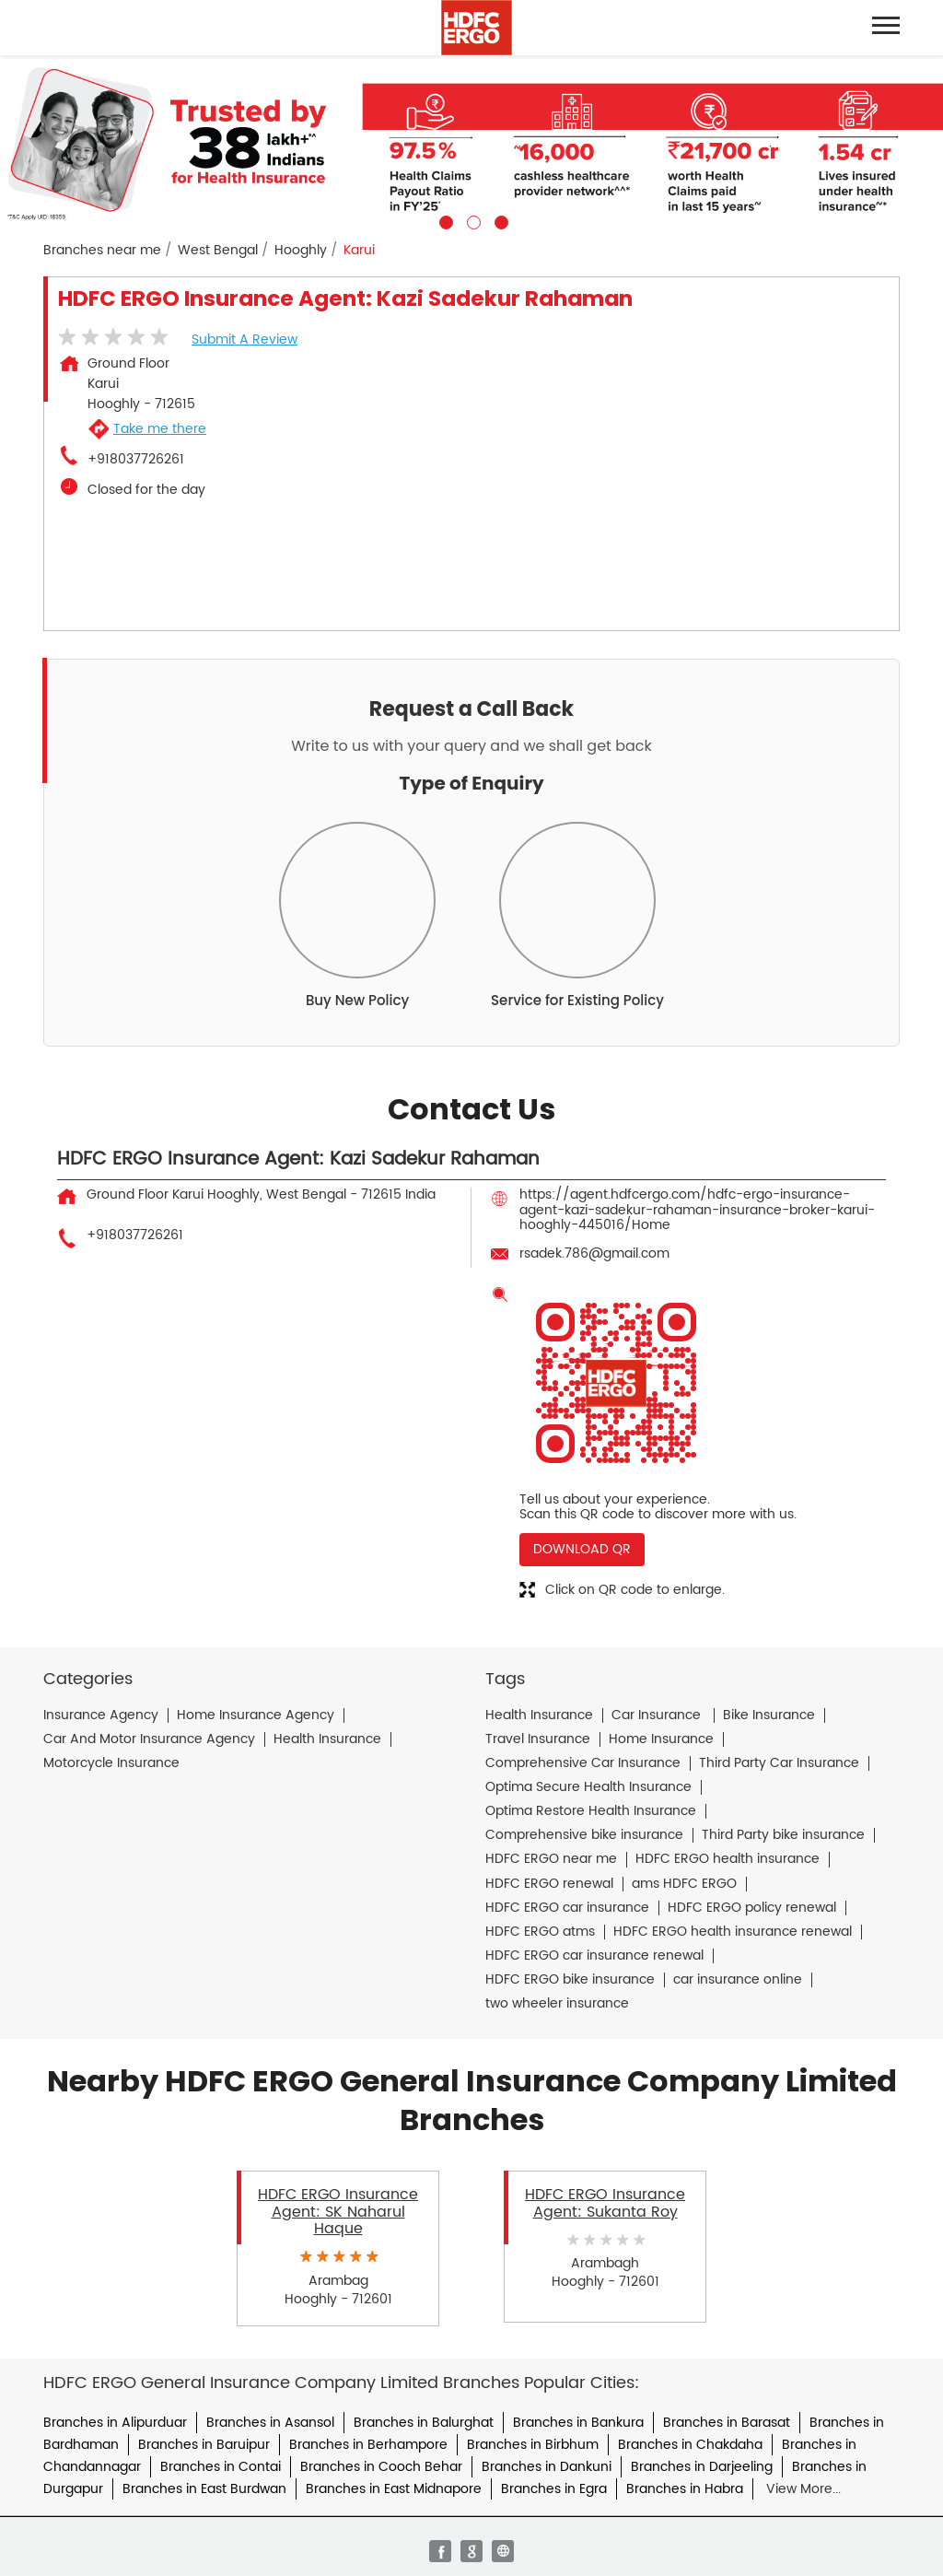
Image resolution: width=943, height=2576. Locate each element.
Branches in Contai (220, 2466)
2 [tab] (471, 220)
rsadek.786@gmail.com (594, 1253)
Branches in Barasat (726, 2422)
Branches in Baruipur (204, 2444)
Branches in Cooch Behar (381, 2466)
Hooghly (300, 250)
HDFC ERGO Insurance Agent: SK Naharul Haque (338, 2212)
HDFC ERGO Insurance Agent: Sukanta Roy (605, 2203)
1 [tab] (443, 220)
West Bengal (218, 250)
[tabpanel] (471, 142)
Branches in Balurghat (424, 2422)
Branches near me (102, 250)
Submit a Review (244, 339)
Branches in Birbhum (533, 2444)
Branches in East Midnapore (394, 2489)
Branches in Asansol (270, 2422)
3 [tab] (499, 220)
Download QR (582, 1549)
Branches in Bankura (578, 2422)
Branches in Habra (684, 2489)
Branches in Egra (554, 2489)
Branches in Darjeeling (702, 2466)
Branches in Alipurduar (115, 2422)
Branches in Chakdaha (690, 2444)
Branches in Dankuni (546, 2466)
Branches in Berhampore (368, 2444)
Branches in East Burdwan (204, 2489)
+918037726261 (135, 460)
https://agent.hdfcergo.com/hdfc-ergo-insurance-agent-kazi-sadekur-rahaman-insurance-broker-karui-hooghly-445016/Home (697, 1209)
